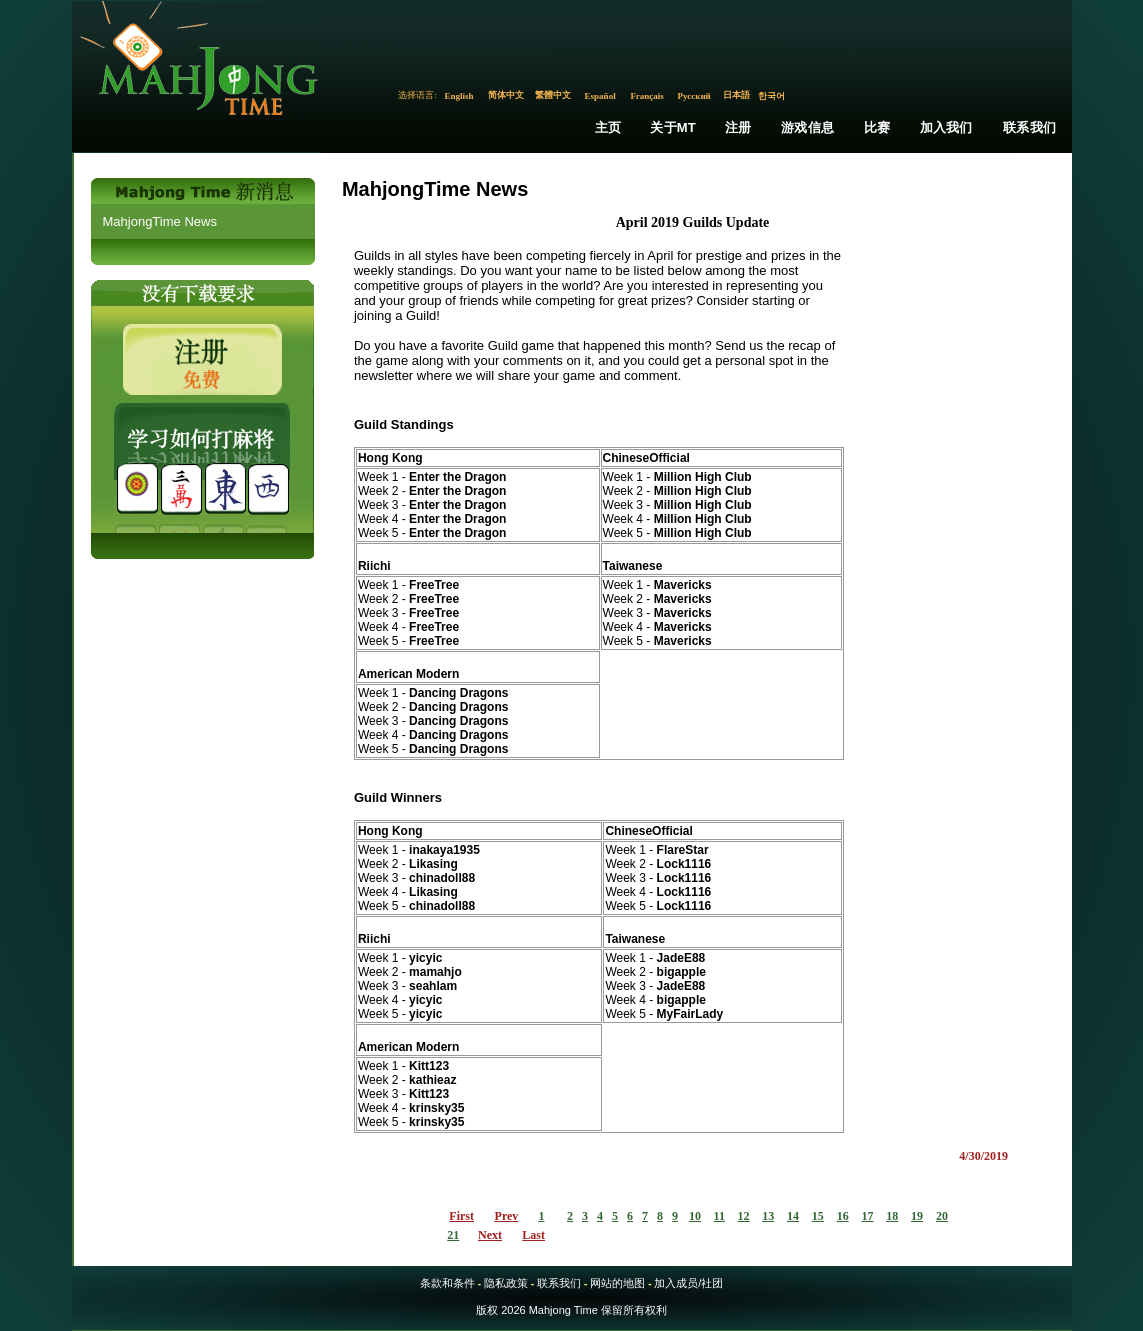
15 (818, 1216)
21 (453, 1235)
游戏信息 (807, 127)
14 (793, 1216)
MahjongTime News (160, 221)
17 (867, 1216)
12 (744, 1216)
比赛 (877, 127)
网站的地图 (617, 1283)
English (459, 96)
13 (768, 1216)
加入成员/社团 (688, 1283)
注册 (738, 127)
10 (695, 1216)
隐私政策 (506, 1283)
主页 (608, 127)
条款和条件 (447, 1283)
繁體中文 (553, 95)
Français (647, 96)
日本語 (736, 95)
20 (942, 1216)
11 (719, 1216)
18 (892, 1216)
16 (843, 1216)
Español (600, 96)
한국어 (771, 96)
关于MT (673, 127)
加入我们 (946, 127)
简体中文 (506, 95)
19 (917, 1216)
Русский (693, 96)
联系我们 (1029, 127)
